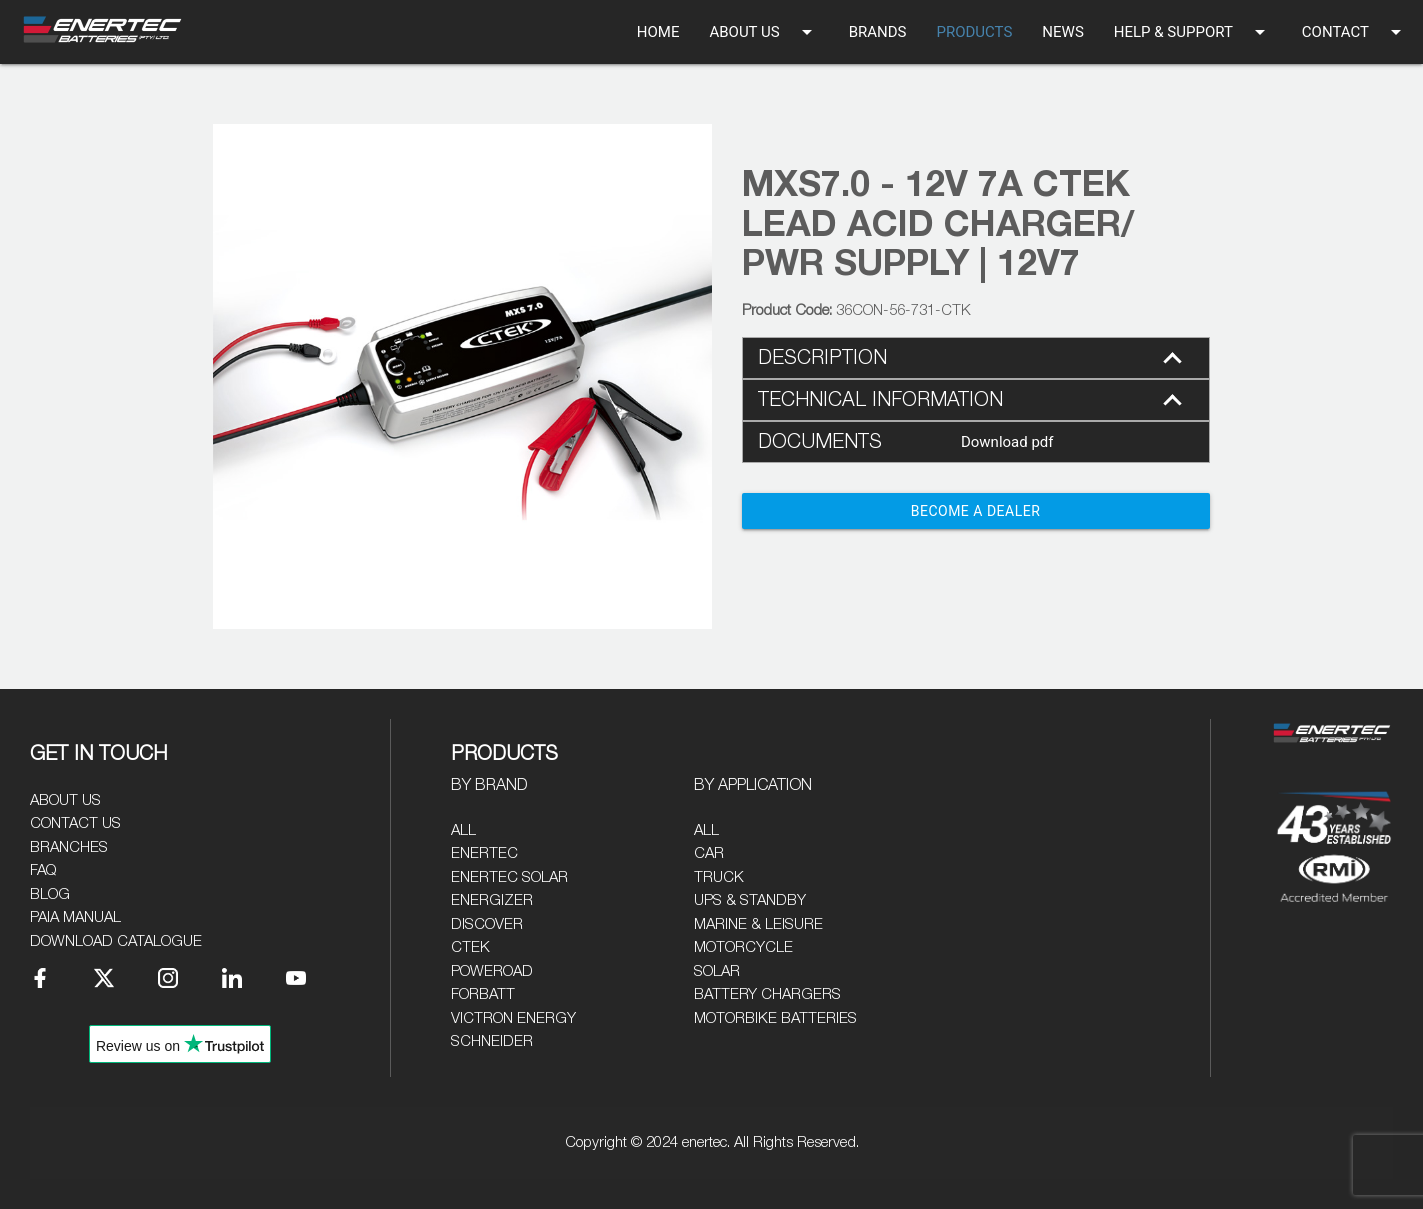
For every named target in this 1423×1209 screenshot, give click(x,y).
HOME (658, 32)
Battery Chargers (767, 994)
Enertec (484, 853)
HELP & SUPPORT (1193, 32)
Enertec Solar (509, 877)
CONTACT (1355, 32)
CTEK (470, 947)
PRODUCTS (974, 32)
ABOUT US (763, 32)
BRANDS (878, 32)
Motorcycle (743, 947)
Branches (69, 847)
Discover (487, 924)
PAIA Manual (75, 917)
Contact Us (75, 823)
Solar (717, 971)
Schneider (492, 1041)
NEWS (1062, 32)
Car (709, 853)
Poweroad (492, 971)
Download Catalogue (116, 941)
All (463, 830)
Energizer (492, 900)
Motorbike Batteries (775, 1018)
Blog (50, 894)
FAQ (43, 870)
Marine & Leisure (758, 924)
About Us (65, 800)
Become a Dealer (976, 511)
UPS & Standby (750, 900)
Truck (719, 877)
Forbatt (483, 994)
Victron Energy (513, 1018)
